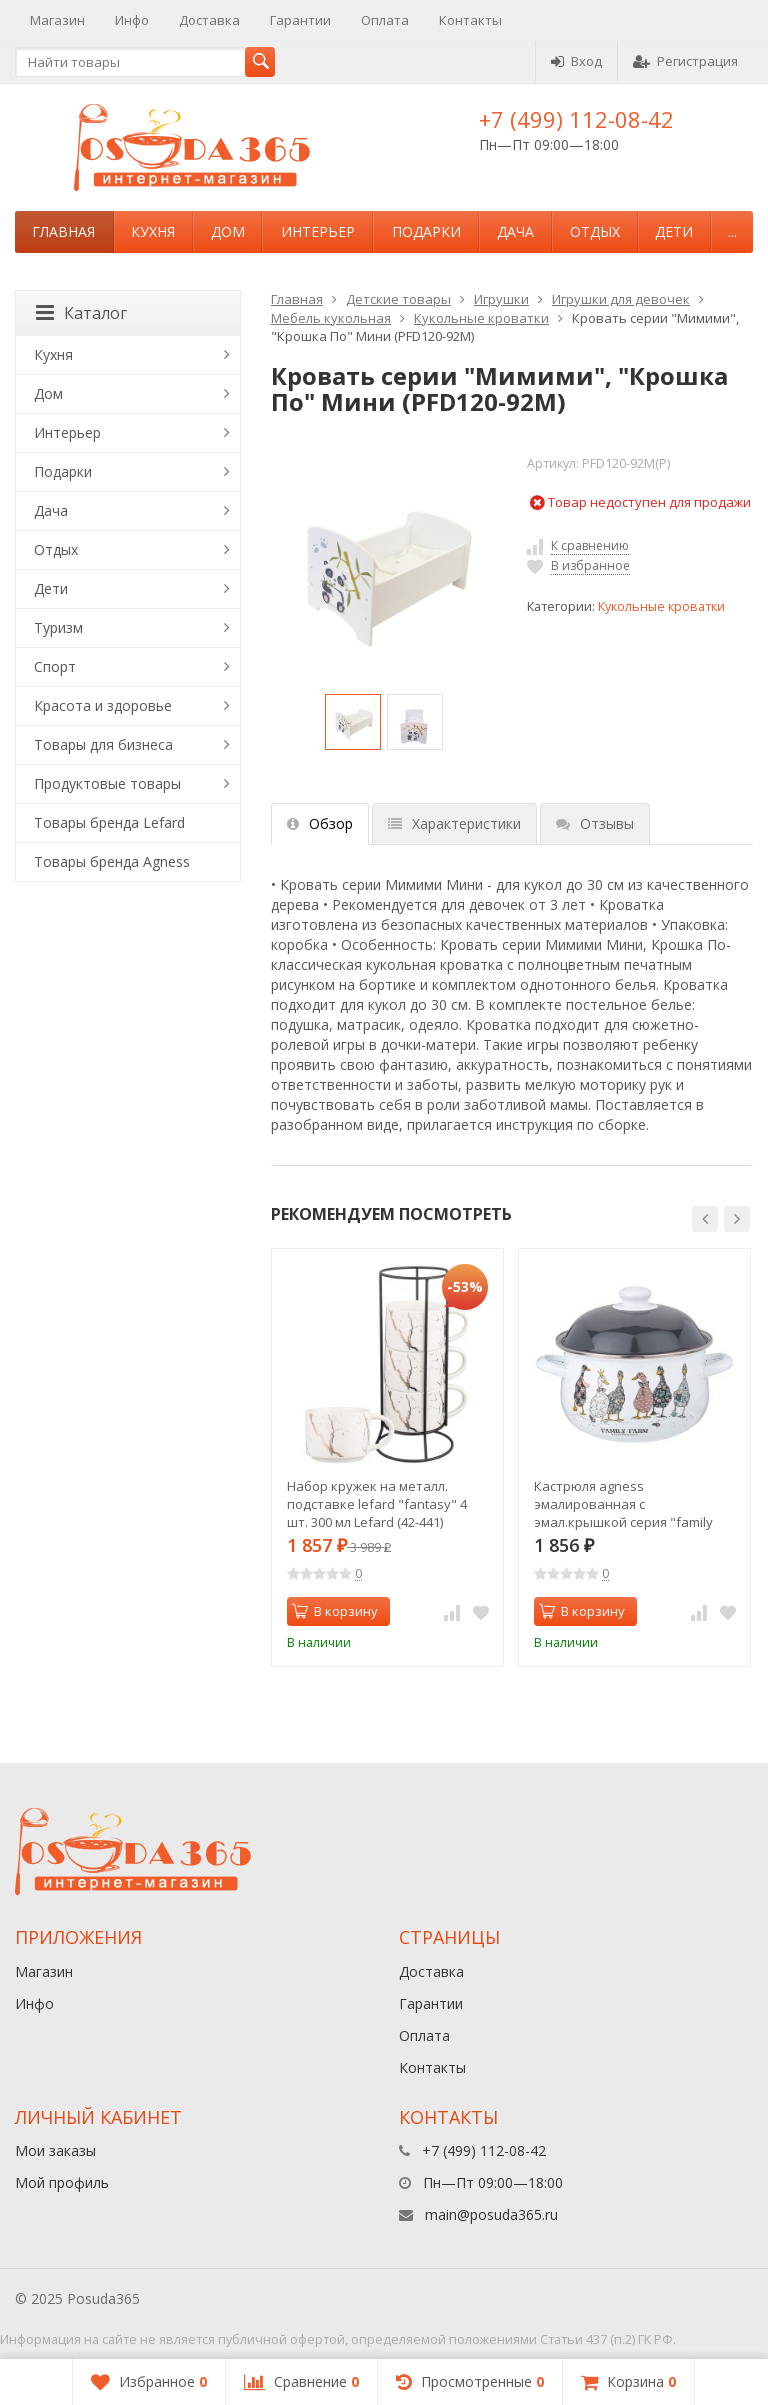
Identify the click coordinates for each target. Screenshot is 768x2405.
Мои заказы (55, 2150)
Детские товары (398, 299)
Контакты (470, 20)
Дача (515, 231)
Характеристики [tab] (454, 823)
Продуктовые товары (107, 783)
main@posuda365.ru (491, 2214)
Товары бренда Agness (112, 861)
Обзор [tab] (320, 823)
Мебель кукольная (331, 318)
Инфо (132, 20)
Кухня (153, 231)
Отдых (595, 231)
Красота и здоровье (103, 705)
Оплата (385, 20)
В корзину (335, 1611)
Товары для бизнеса (103, 744)
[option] (353, 722)
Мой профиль (62, 2182)
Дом (228, 231)
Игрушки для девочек (621, 299)
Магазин (57, 20)
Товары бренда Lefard (109, 822)
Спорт (55, 666)
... (732, 231)
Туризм (58, 627)
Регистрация (685, 61)
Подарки (426, 231)
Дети (674, 231)
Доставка (209, 20)
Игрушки (501, 299)
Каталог (81, 313)
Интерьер (318, 231)
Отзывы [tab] (595, 823)
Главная (63, 231)
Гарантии (300, 20)
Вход (576, 61)
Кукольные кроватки (481, 318)
